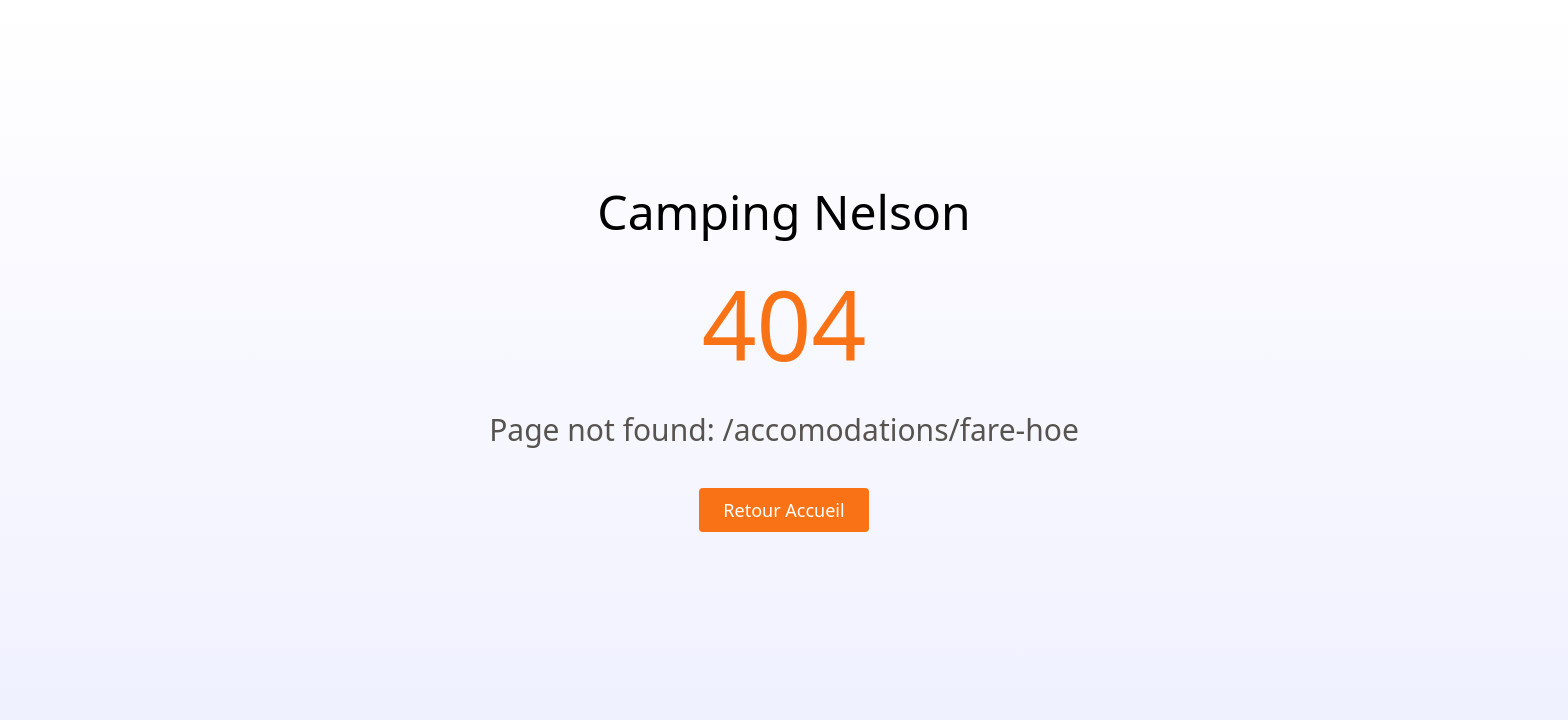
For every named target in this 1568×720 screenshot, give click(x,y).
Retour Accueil (783, 510)
